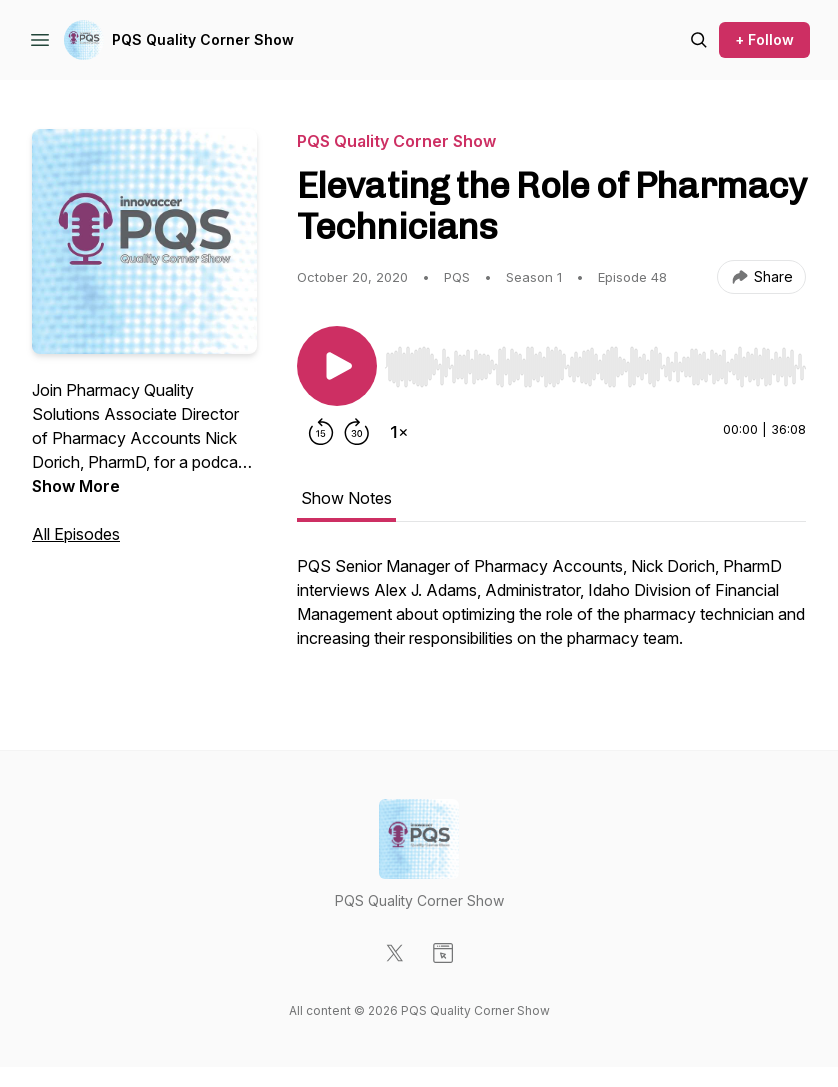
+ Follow (764, 39)
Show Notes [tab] (346, 498)
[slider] (595, 367)
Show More (76, 486)
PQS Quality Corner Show (203, 39)
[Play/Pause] (337, 366)
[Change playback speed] (399, 432)
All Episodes (76, 534)
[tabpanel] (551, 612)
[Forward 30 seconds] (357, 432)
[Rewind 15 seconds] (321, 432)
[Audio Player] (595, 361)
